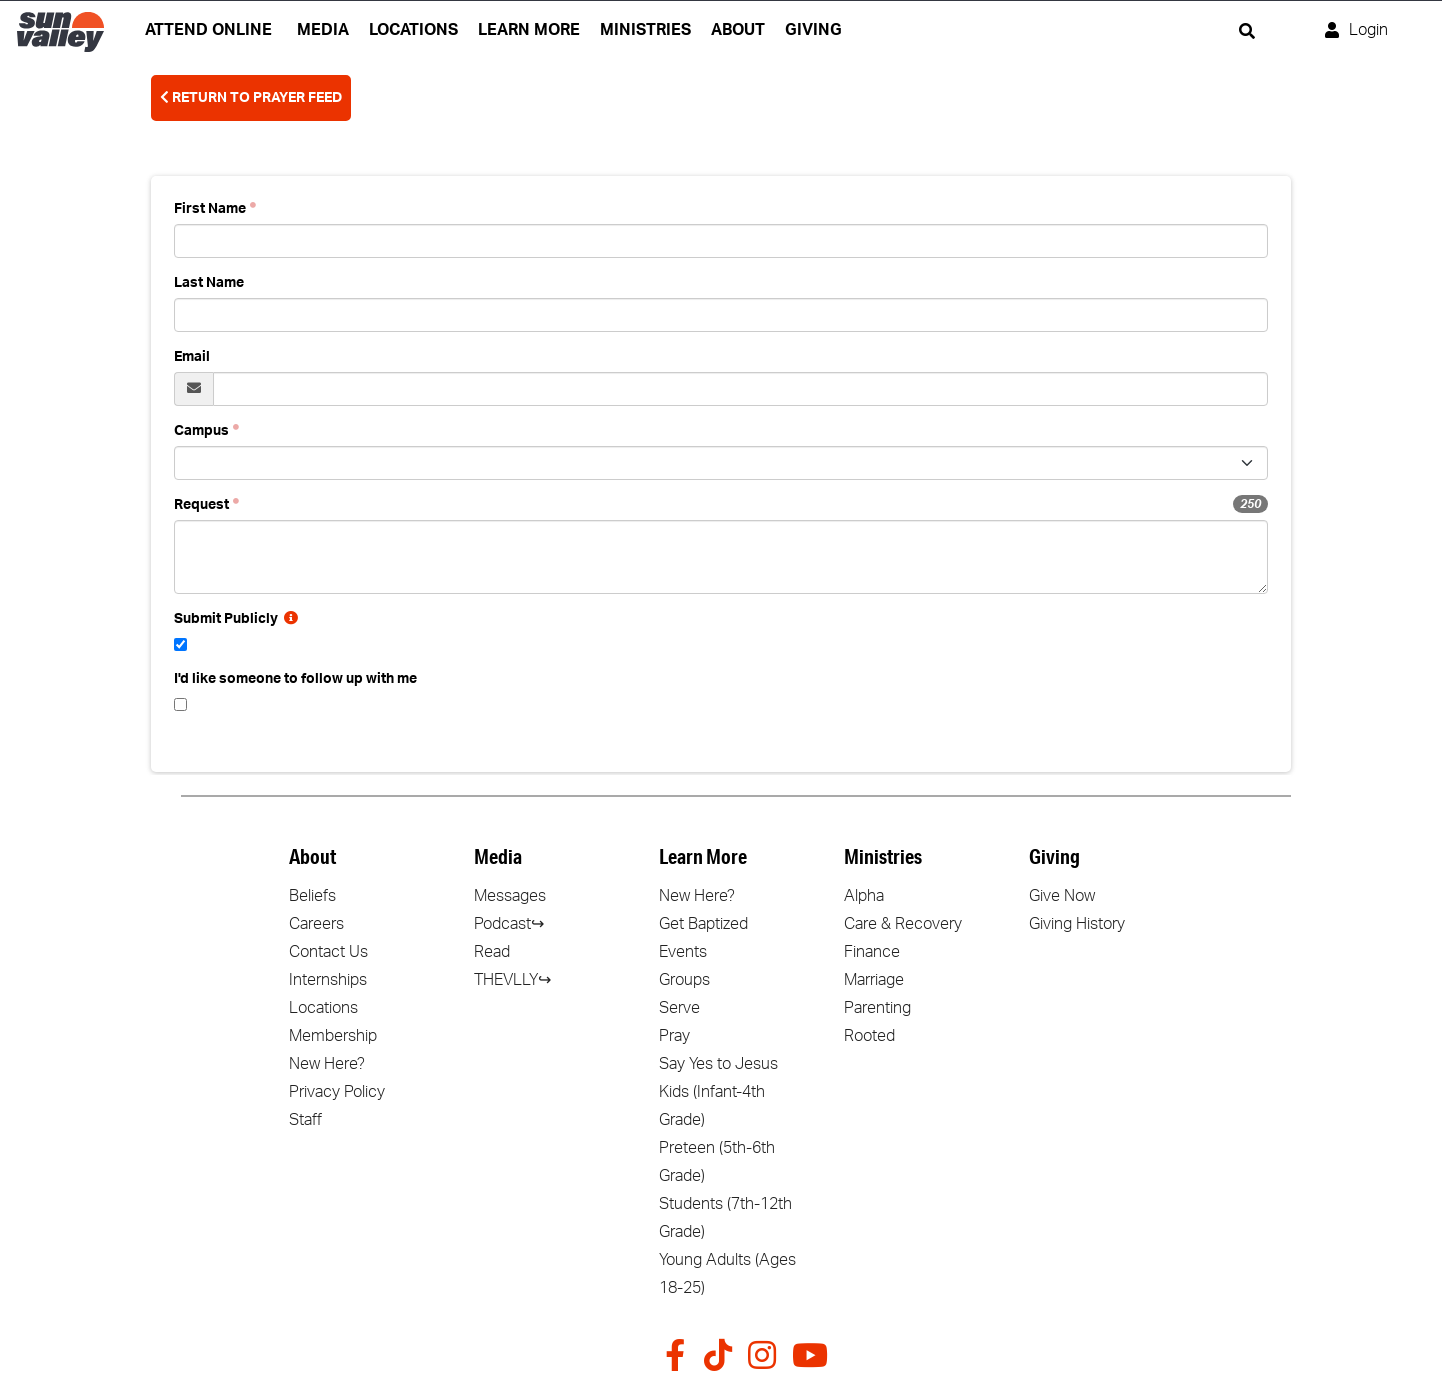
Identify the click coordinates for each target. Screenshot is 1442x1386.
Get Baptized (703, 924)
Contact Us (328, 952)
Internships (328, 980)
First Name (210, 209)
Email (192, 357)
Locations (323, 1008)
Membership (333, 1036)
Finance (872, 952)
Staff (305, 1120)
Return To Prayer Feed (251, 97)
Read (492, 952)
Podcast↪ (509, 924)
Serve (679, 1008)
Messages (510, 896)
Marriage (874, 980)
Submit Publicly (236, 619)
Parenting (877, 1008)
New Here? (327, 1064)
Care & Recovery (903, 924)
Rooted (869, 1036)
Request (201, 505)
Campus (201, 431)
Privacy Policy (337, 1092)
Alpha (864, 896)
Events (683, 952)
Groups (684, 980)
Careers (316, 924)
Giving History (1077, 924)
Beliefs (312, 896)
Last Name (209, 283)
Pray (674, 1036)
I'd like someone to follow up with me (295, 679)
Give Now (1062, 896)
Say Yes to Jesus (718, 1064)
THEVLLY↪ (512, 980)
